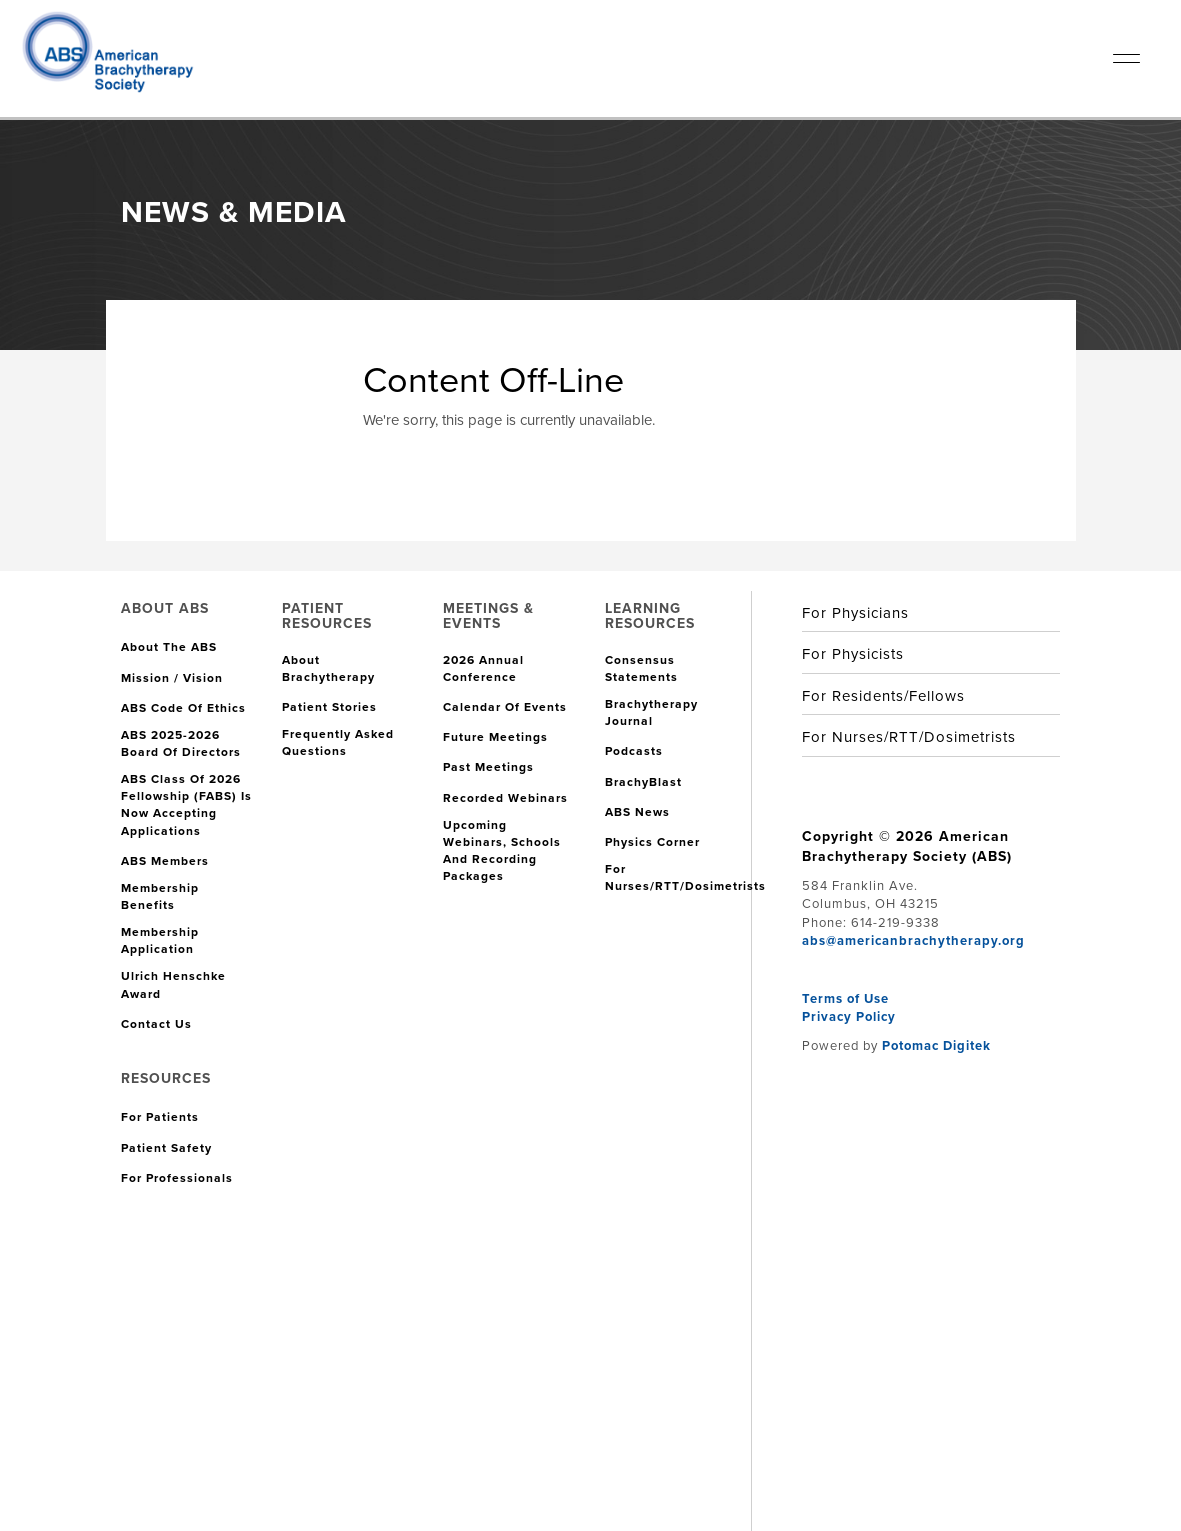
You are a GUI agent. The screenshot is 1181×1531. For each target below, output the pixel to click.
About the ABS (169, 647)
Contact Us (156, 1024)
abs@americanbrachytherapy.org (913, 940)
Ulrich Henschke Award (173, 985)
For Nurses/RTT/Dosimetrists (685, 878)
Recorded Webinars (505, 798)
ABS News (637, 812)
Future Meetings (495, 737)
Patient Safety (166, 1148)
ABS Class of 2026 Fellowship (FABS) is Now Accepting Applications (186, 805)
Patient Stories (329, 707)
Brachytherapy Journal (651, 713)
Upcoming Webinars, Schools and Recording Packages (502, 851)
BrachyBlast (643, 782)
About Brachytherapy (328, 669)
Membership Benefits (160, 897)
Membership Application (160, 941)
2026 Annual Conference (483, 669)
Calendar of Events (505, 707)
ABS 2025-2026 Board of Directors (181, 744)
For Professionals (177, 1178)
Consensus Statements (641, 669)
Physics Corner (652, 842)
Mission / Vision (172, 678)
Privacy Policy (849, 1016)
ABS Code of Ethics (183, 708)
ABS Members (165, 861)
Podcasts (634, 751)
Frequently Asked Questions (338, 743)
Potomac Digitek (936, 1045)
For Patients (160, 1117)
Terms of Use (845, 998)
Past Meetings (488, 767)
